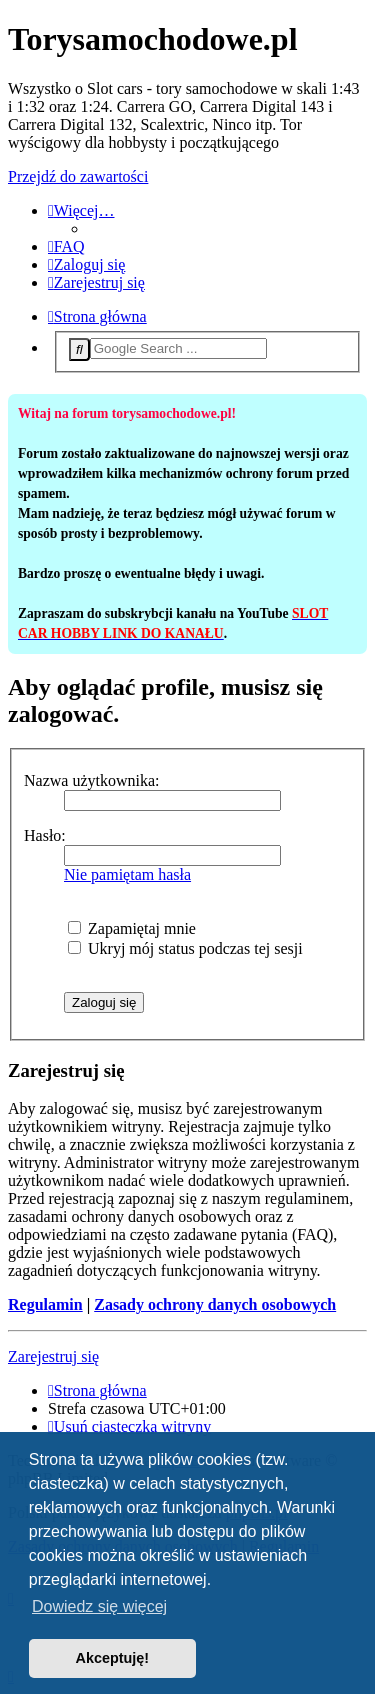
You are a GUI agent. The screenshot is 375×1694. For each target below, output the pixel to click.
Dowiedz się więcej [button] (99, 1606)
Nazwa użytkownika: (92, 780)
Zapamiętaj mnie (132, 928)
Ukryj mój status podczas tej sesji (185, 948)
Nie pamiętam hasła (127, 874)
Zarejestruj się (53, 1356)
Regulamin (45, 1304)
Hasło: (45, 835)
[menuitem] (66, 246)
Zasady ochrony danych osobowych (215, 1304)
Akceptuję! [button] (113, 1658)
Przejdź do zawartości (78, 176)
